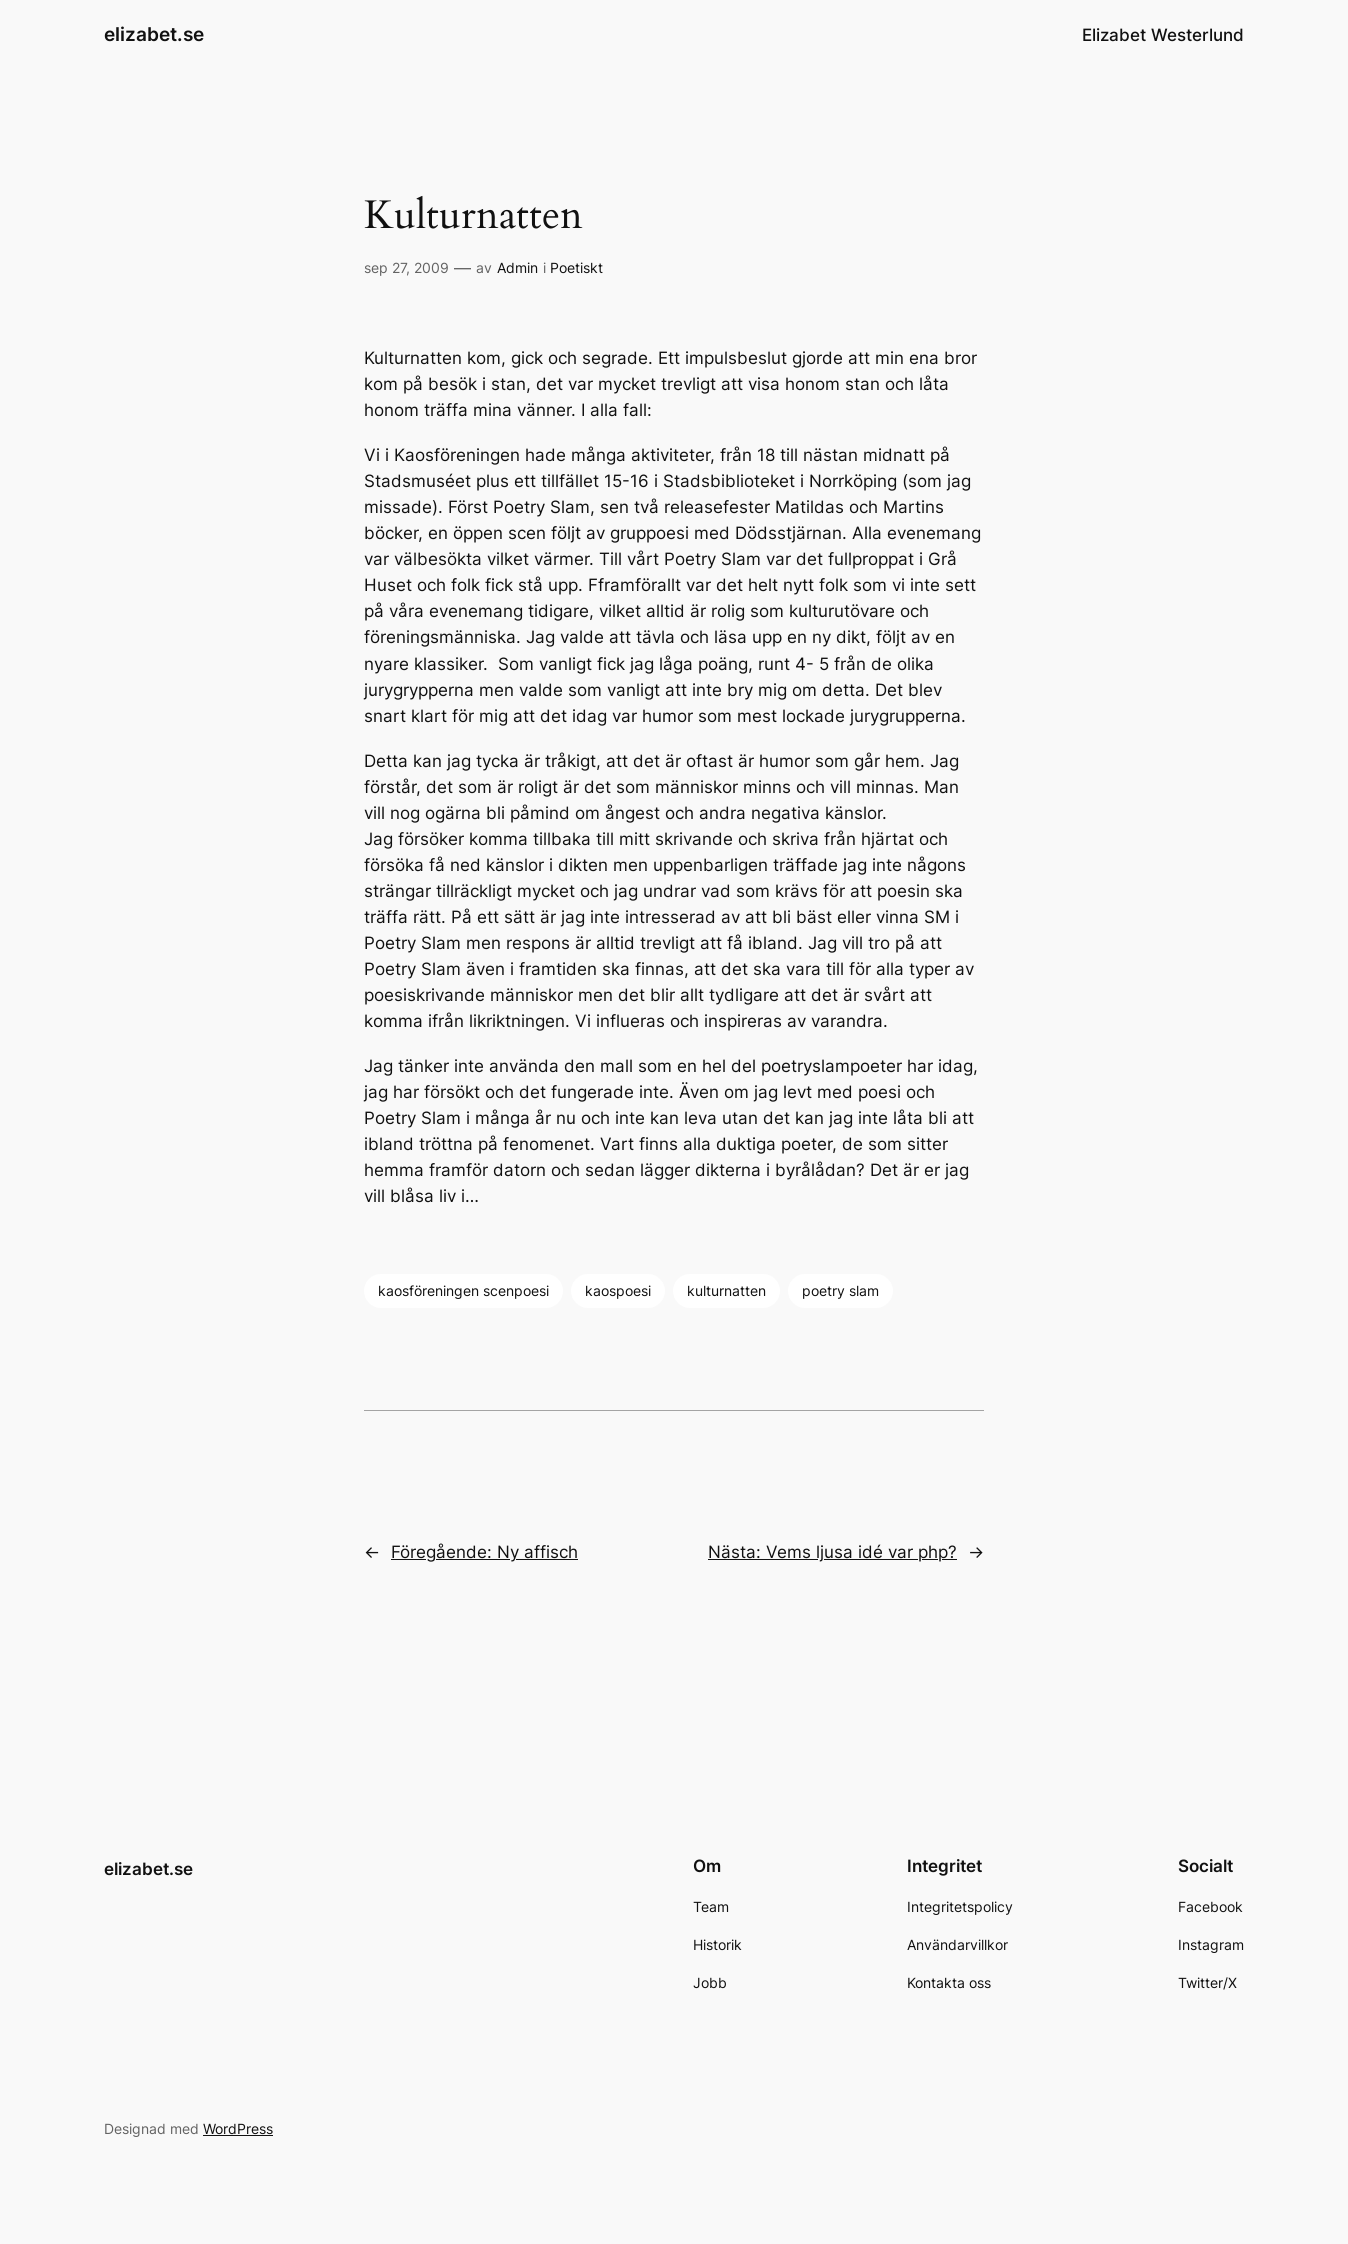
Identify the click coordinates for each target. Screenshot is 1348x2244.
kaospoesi (618, 1290)
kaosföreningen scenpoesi (463, 1290)
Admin (517, 267)
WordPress (238, 2128)
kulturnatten (726, 1290)
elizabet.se (154, 34)
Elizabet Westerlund (1163, 35)
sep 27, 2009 (406, 267)
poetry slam (840, 1290)
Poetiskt (576, 267)
